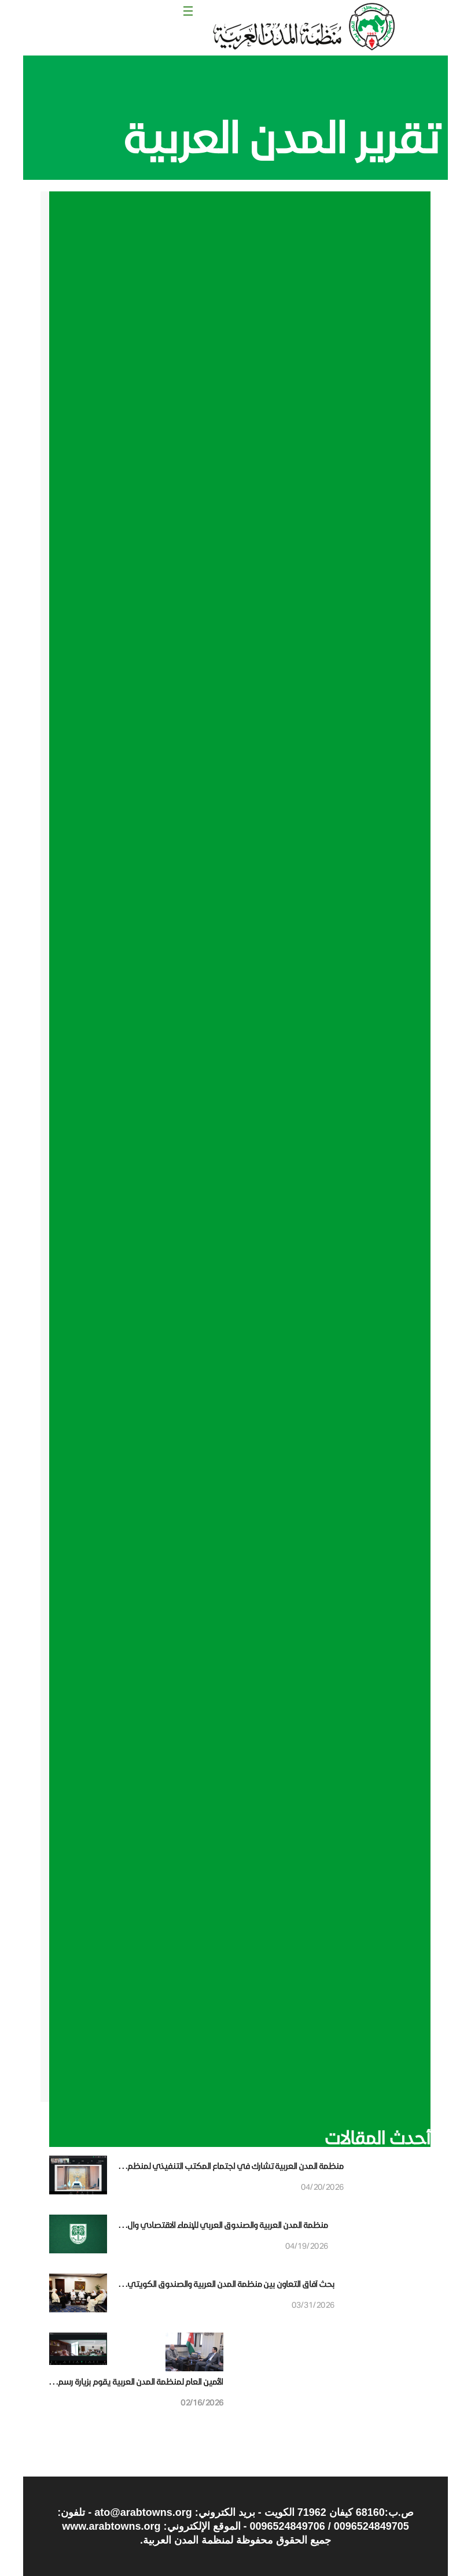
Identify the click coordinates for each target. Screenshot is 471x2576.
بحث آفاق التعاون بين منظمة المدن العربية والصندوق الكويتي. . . (226, 2284)
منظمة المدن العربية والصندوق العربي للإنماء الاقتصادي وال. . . (223, 2225)
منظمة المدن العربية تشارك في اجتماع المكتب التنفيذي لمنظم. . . (231, 2166)
